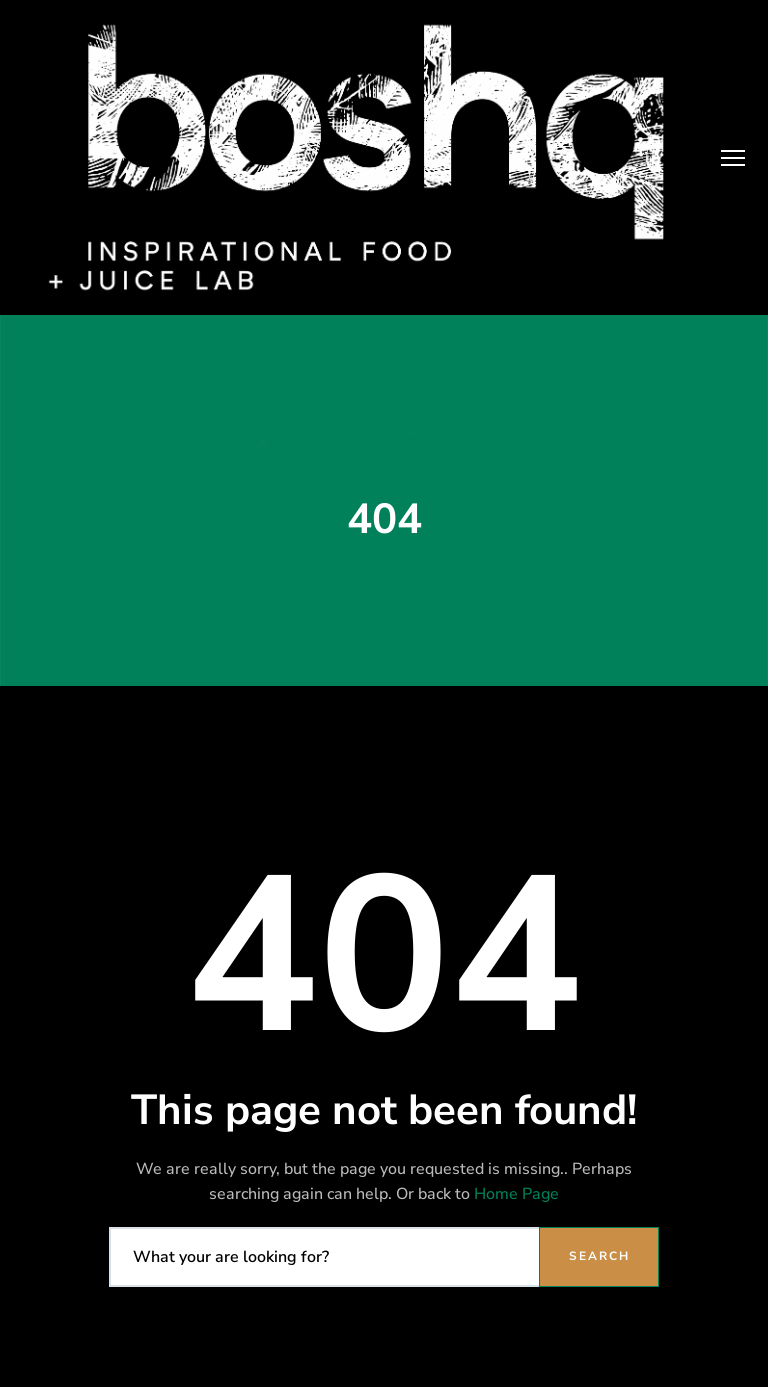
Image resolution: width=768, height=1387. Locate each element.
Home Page (516, 1194)
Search (599, 1256)
